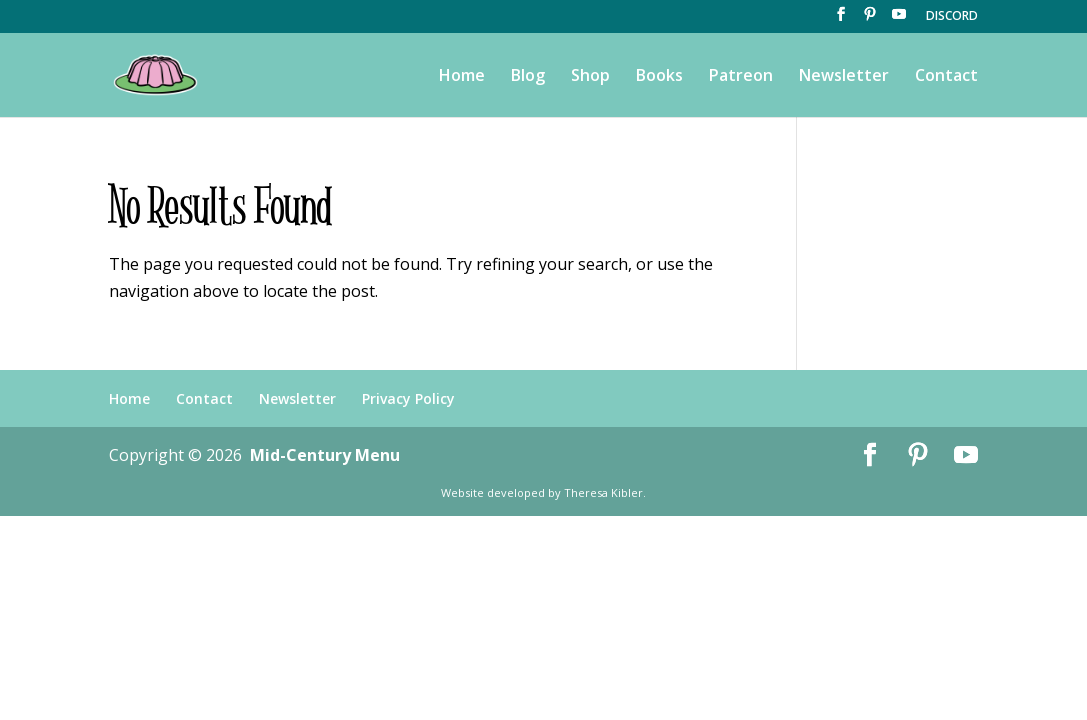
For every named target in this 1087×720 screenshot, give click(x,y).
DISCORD (952, 17)
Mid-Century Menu (325, 455)
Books (659, 77)
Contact (946, 77)
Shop (590, 77)
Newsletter (844, 77)
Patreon (741, 77)
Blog (528, 77)
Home (462, 77)
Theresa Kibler (603, 492)
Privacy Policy (408, 398)
